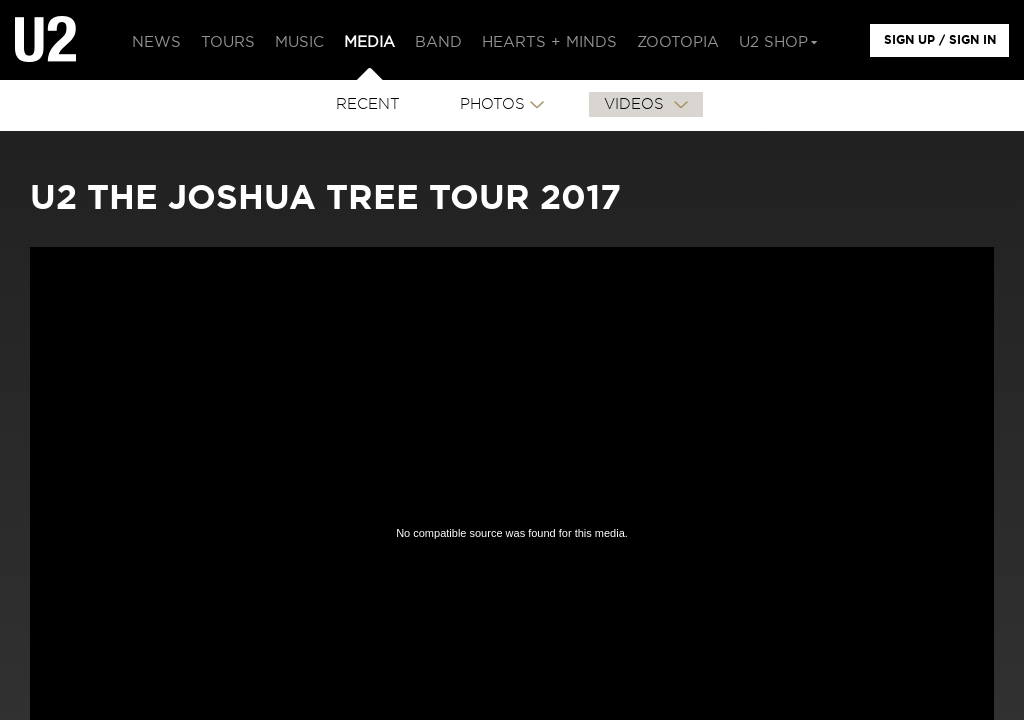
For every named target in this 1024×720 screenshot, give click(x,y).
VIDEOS (636, 104)
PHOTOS (492, 104)
